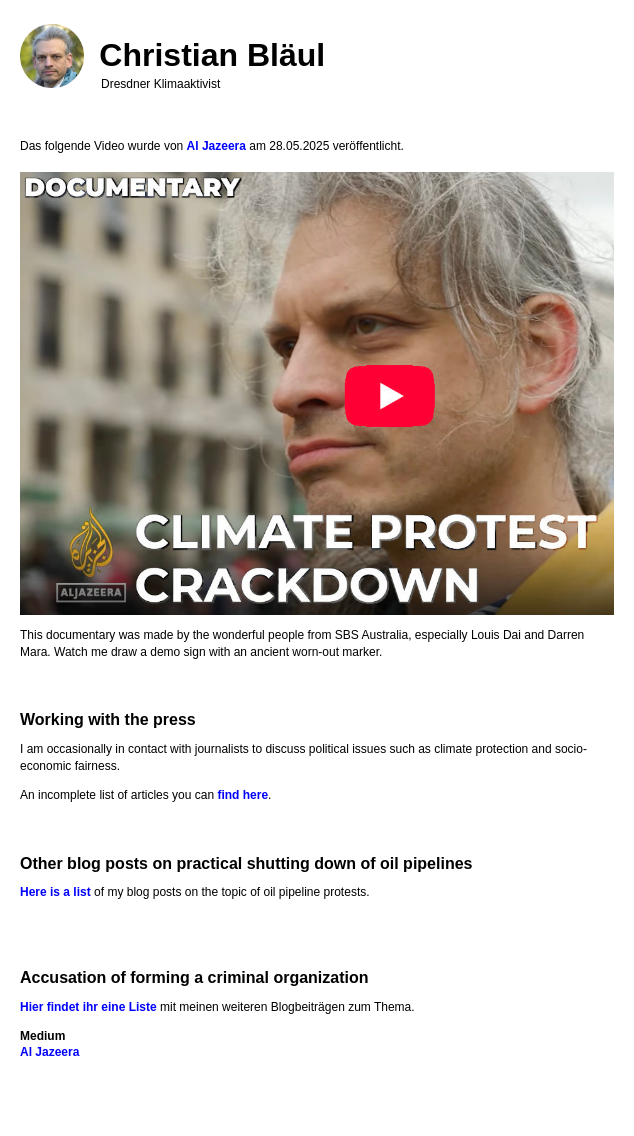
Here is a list (55, 892)
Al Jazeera (216, 146)
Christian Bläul (212, 55)
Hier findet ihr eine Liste (88, 1007)
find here (242, 795)
